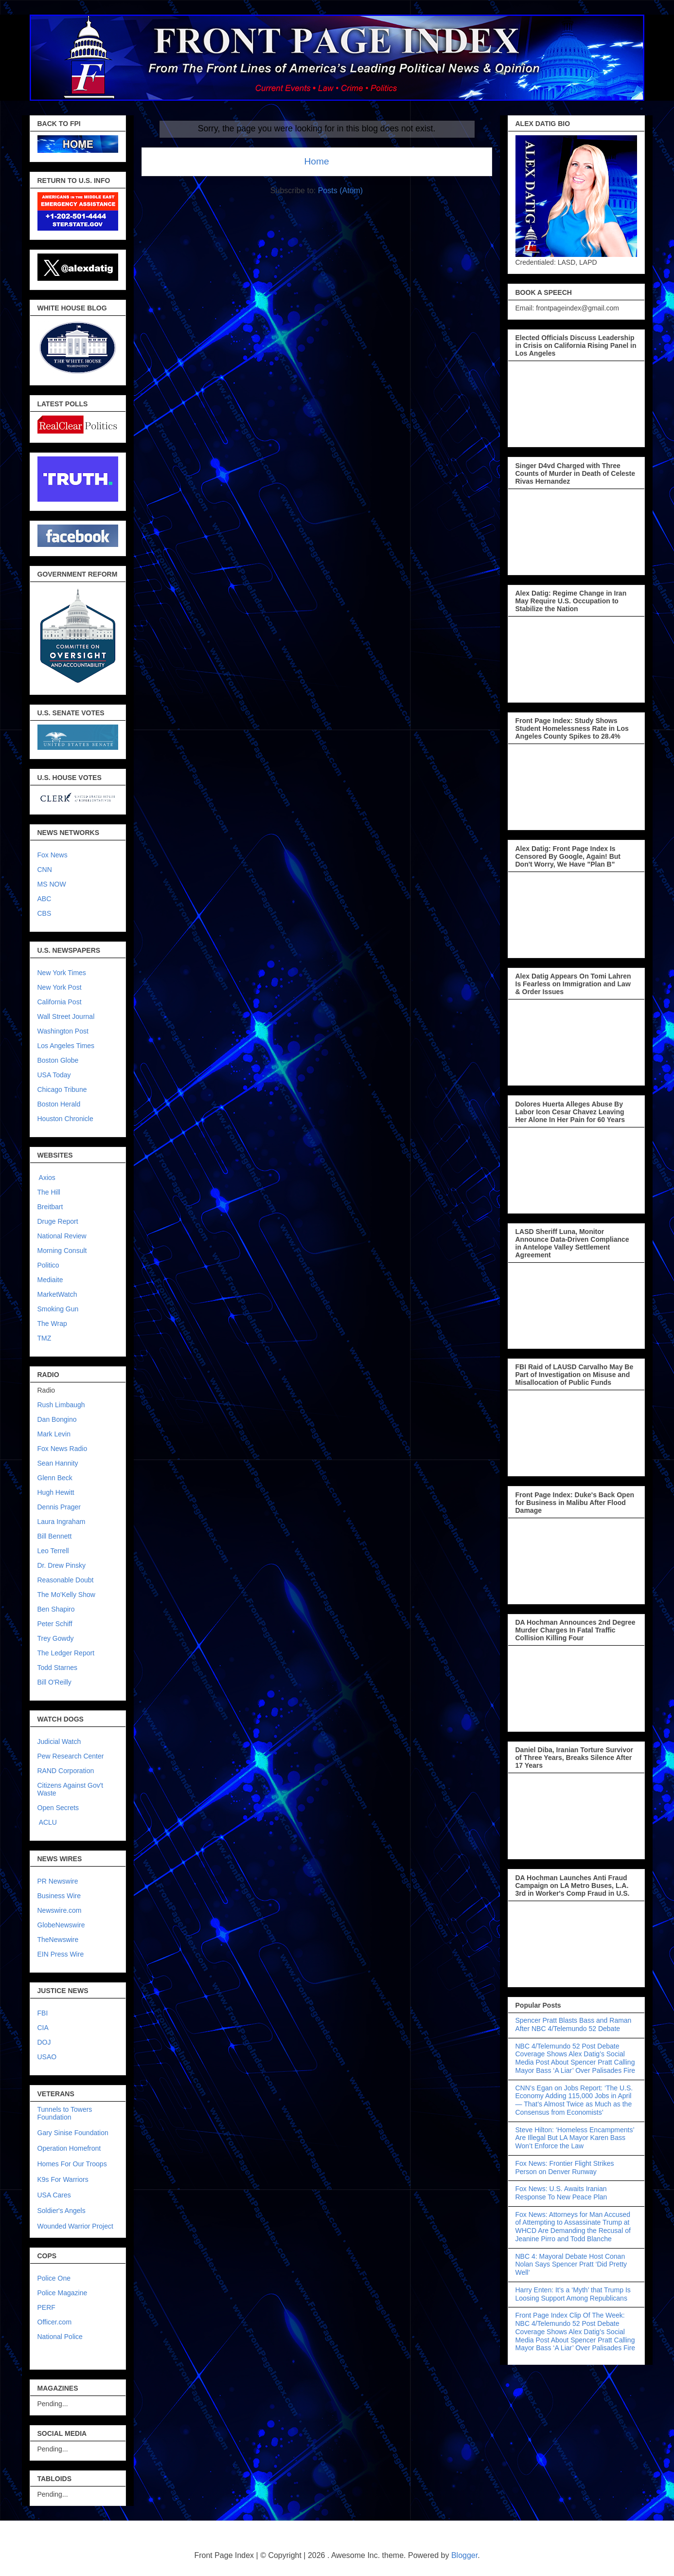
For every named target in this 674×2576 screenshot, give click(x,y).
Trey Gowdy (55, 1638)
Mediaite (50, 1280)
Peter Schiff (54, 1624)
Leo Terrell (53, 1551)
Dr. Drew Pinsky (61, 1565)
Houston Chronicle (65, 1119)
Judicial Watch (59, 1741)
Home (316, 161)
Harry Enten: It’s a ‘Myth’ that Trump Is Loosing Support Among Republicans (573, 2294)
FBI (42, 2013)
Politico (48, 1265)
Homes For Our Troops (72, 2164)
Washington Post (63, 1031)
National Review (62, 1236)
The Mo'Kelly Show (66, 1594)
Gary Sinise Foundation (72, 2133)
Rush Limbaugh (61, 1405)
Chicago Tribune (62, 1089)
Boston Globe (58, 1060)
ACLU (48, 1822)
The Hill (48, 1192)
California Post (59, 1002)
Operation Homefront (69, 2148)
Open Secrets (58, 1808)
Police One (54, 2278)
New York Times (61, 973)
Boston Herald (59, 1104)
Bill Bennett (54, 1536)
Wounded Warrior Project (75, 2226)
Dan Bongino (57, 1419)
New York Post (59, 987)
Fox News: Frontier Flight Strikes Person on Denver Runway (564, 2167)
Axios (46, 1177)
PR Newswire (57, 1881)
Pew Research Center (70, 1756)
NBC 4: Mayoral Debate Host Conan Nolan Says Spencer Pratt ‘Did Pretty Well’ (571, 2264)
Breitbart (50, 1207)
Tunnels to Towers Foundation (64, 2113)
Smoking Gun (58, 1309)
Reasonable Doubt (65, 1580)
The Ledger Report (66, 1653)
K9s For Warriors (63, 2179)
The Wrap (52, 1323)
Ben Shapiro (56, 1609)
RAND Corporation (65, 1771)
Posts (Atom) (340, 190)
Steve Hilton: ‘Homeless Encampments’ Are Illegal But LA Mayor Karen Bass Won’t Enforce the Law (575, 2138)
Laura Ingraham (61, 1521)
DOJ (44, 2042)
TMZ (44, 1338)
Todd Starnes (57, 1667)
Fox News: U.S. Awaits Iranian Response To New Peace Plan (561, 2193)
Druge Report (57, 1221)
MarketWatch (57, 1294)
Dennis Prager (59, 1507)
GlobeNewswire (61, 1925)
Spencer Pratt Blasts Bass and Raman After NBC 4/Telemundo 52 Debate (573, 2024)
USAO (47, 2057)
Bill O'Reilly (54, 1682)
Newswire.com (59, 1910)
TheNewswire (58, 1939)
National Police (60, 2336)
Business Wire (59, 1896)
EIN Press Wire (60, 1954)
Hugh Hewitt (55, 1492)
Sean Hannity (57, 1463)
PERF (46, 2307)
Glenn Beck (54, 1478)
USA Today (54, 1075)
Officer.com (54, 2322)
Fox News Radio (62, 1448)
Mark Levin (54, 1434)
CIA (43, 2028)
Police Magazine (62, 2293)
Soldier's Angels (61, 2210)
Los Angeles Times (66, 1046)
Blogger (464, 2555)
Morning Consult (62, 1250)
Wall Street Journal (66, 1016)
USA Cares (54, 2195)
